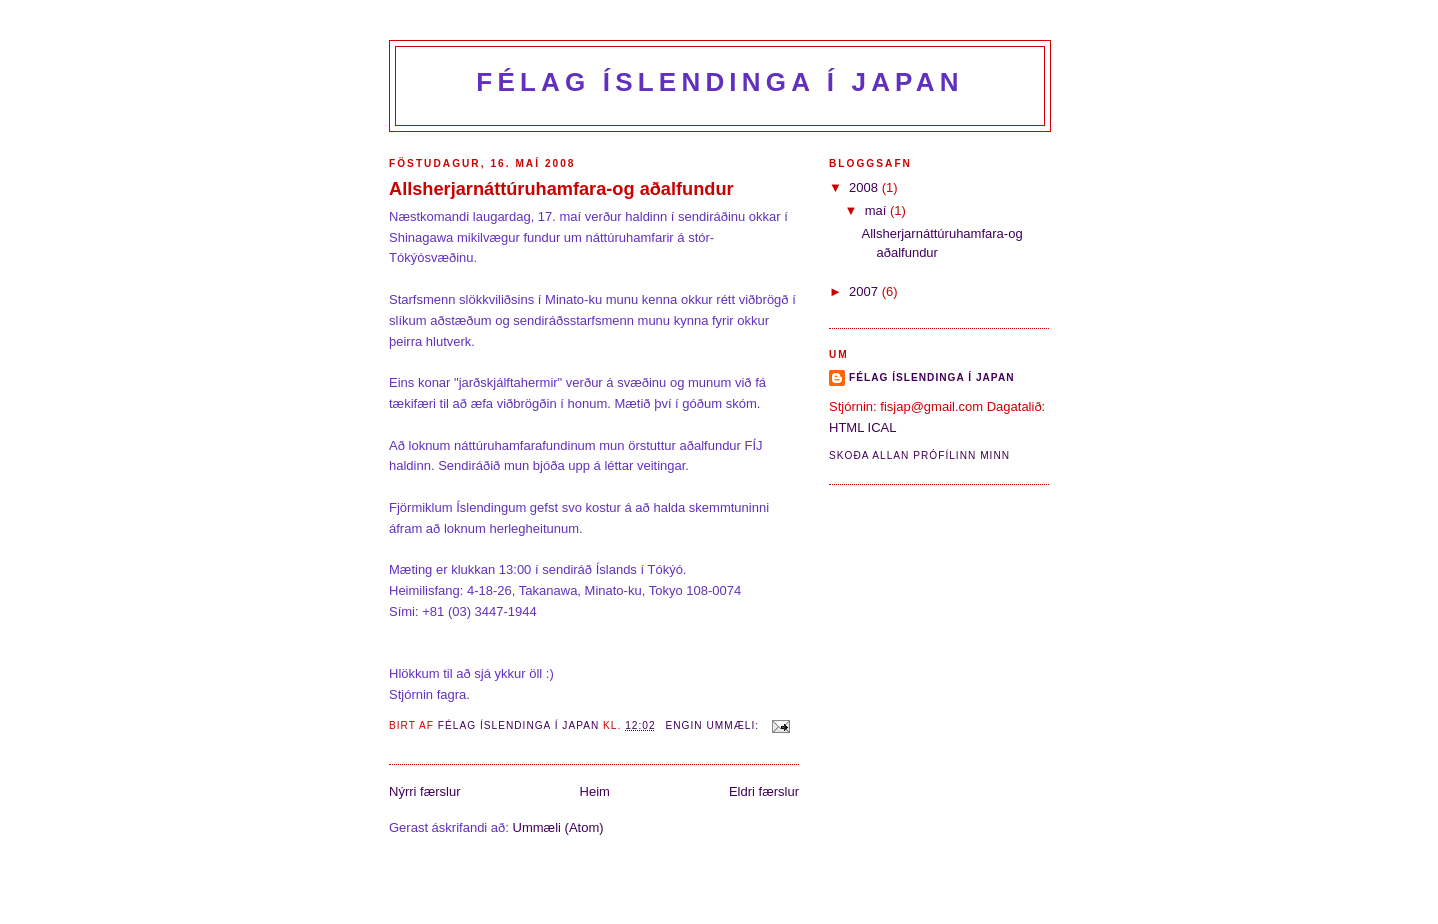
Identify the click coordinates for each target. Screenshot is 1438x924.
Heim (595, 791)
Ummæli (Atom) (558, 827)
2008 (865, 187)
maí (877, 210)
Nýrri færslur (425, 791)
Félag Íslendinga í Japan (719, 82)
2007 (865, 291)
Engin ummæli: (714, 725)
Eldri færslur (764, 791)
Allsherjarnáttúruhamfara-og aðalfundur (561, 189)
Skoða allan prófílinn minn (919, 455)
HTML (846, 427)
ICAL (882, 427)
